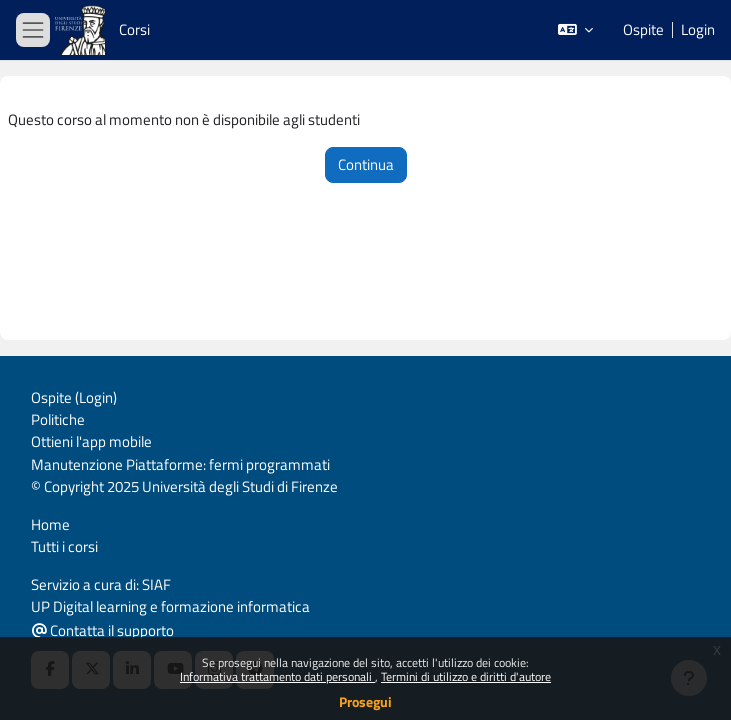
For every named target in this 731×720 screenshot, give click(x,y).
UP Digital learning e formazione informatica (170, 606)
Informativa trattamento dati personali (277, 676)
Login (698, 30)
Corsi (134, 29)
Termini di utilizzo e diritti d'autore (466, 676)
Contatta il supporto (103, 630)
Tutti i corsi (64, 546)
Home (50, 524)
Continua (366, 164)
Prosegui (365, 701)
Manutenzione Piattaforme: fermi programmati (180, 464)
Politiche (58, 419)
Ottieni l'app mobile (91, 441)
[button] (575, 30)
